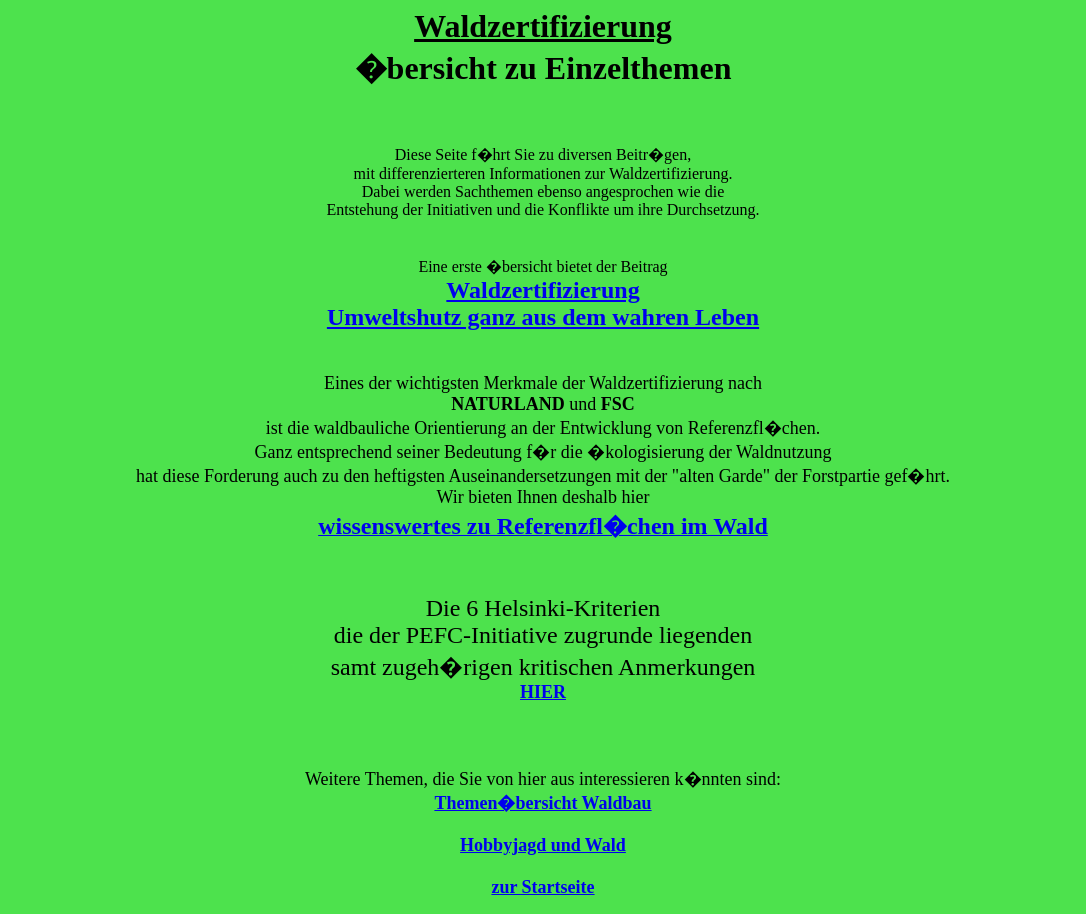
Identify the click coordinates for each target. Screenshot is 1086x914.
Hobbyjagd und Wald (543, 845)
